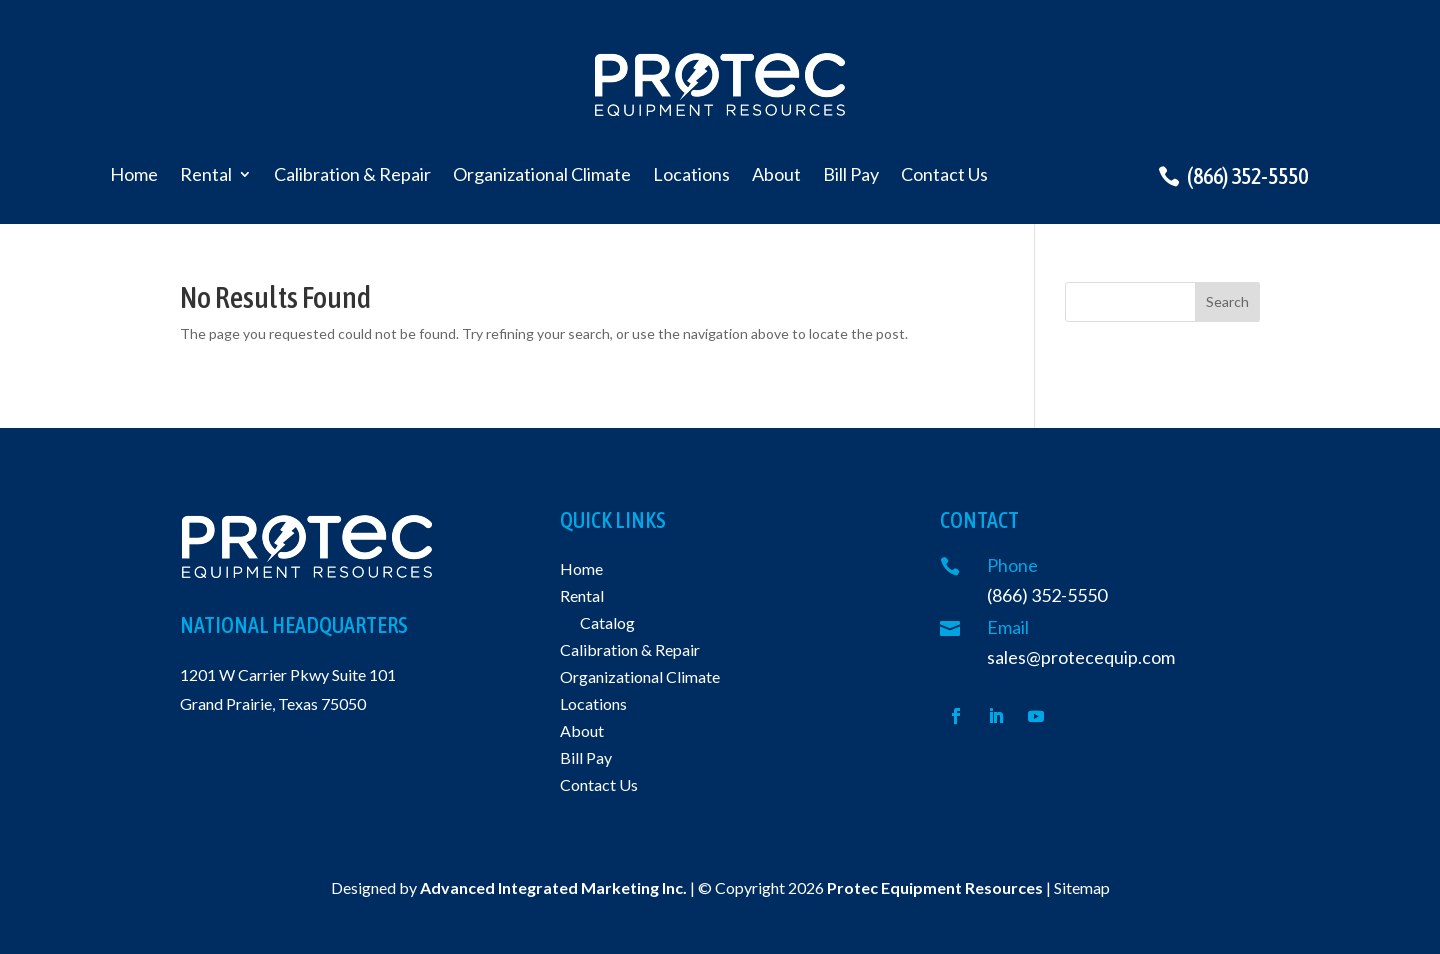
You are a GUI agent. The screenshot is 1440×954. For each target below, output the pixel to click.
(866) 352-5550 (1247, 176)
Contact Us (944, 176)
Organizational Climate (542, 176)
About (776, 176)
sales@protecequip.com (1081, 657)
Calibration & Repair (352, 176)
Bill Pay (851, 176)
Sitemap (1082, 887)
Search (1227, 301)
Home (134, 176)
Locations (691, 176)
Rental (206, 176)
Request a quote (1266, 80)
